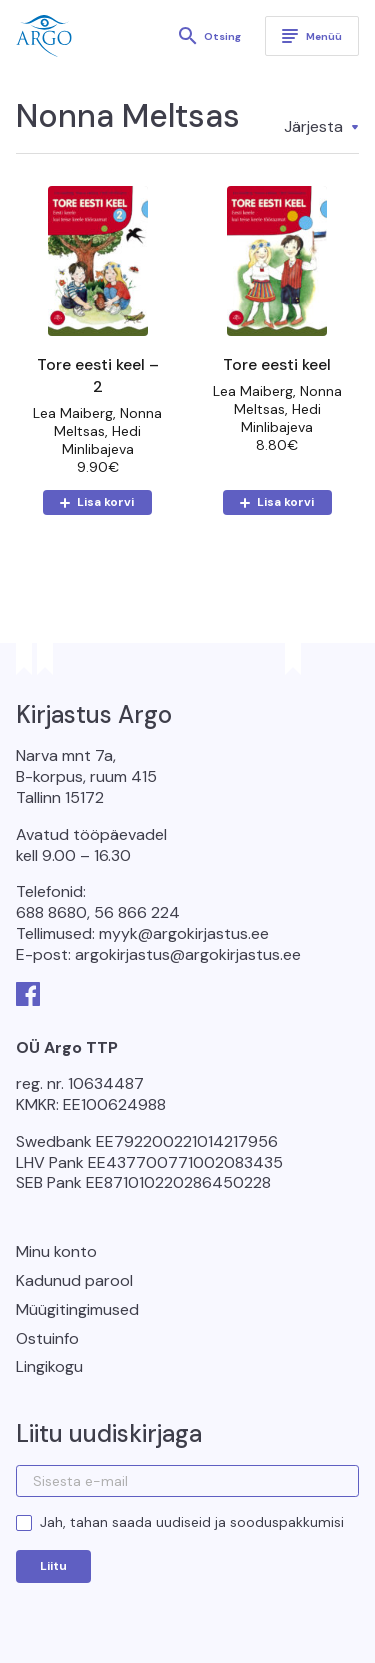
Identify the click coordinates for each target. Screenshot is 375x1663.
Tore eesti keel (277, 364)
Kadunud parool (74, 1280)
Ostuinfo (47, 1338)
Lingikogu (49, 1366)
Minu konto (56, 1251)
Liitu (53, 1566)
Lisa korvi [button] (105, 502)
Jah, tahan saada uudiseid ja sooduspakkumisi (192, 1522)
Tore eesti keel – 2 (98, 375)
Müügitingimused (77, 1309)
